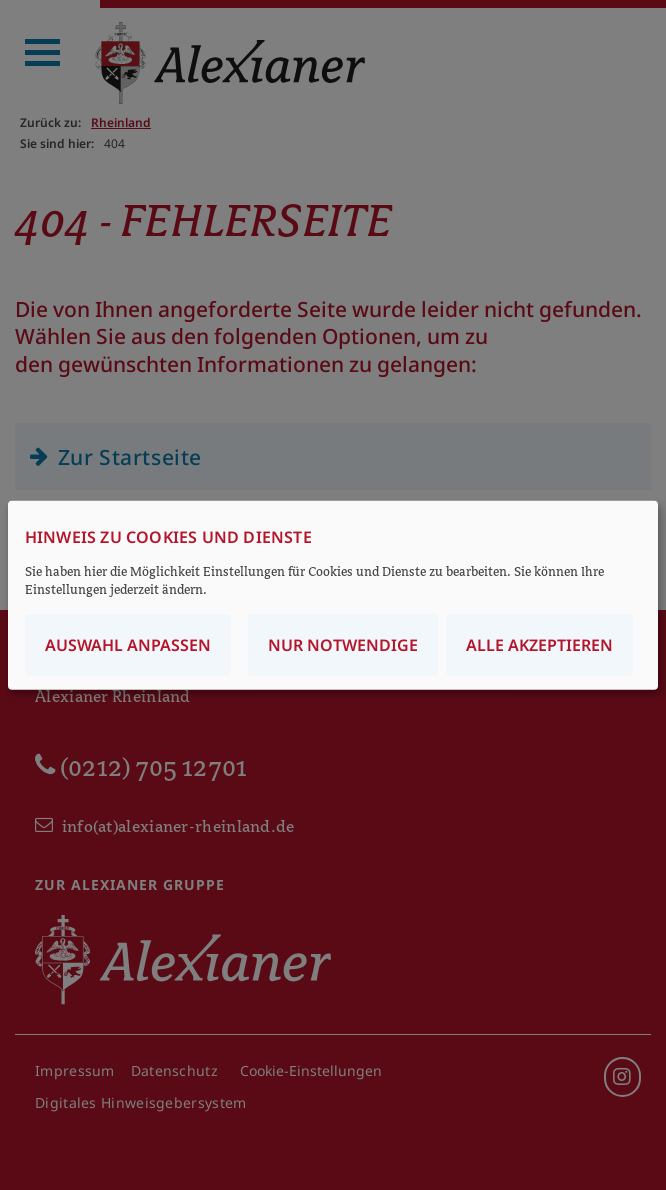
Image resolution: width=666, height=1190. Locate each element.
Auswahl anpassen (128, 644)
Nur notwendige (343, 644)
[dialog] (333, 595)
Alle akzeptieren (539, 644)
